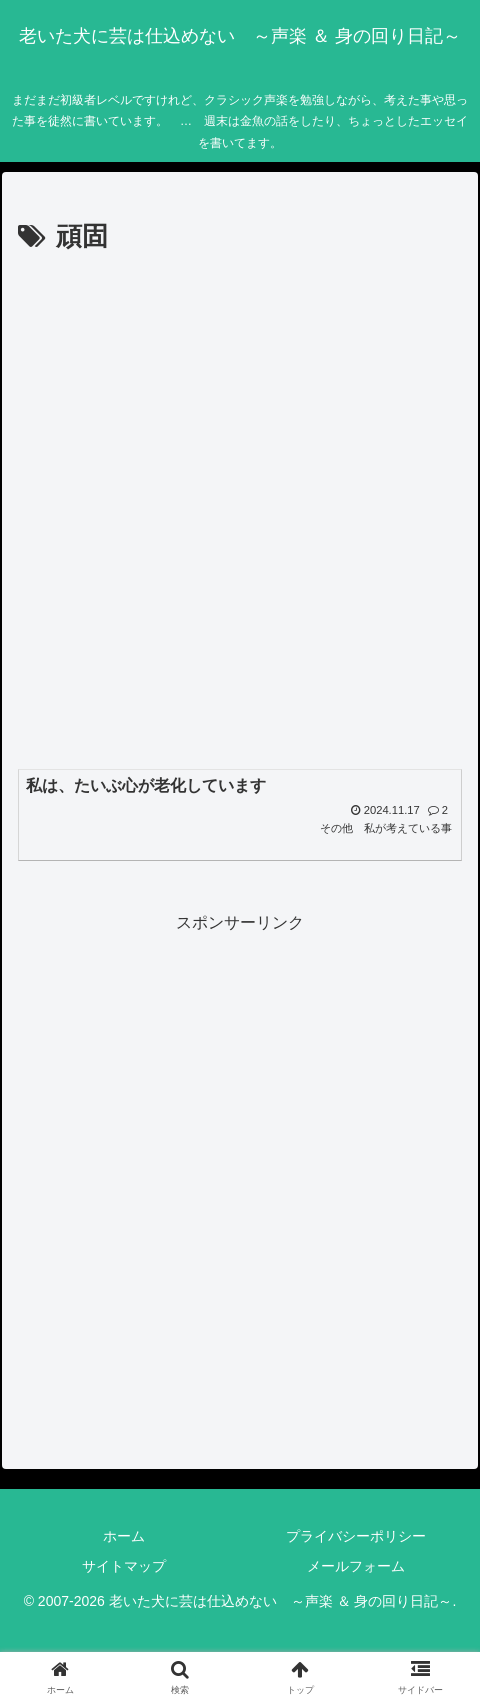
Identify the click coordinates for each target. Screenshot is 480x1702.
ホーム (124, 1536)
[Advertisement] (240, 509)
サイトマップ (124, 1566)
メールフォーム (356, 1566)
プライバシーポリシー (356, 1536)
